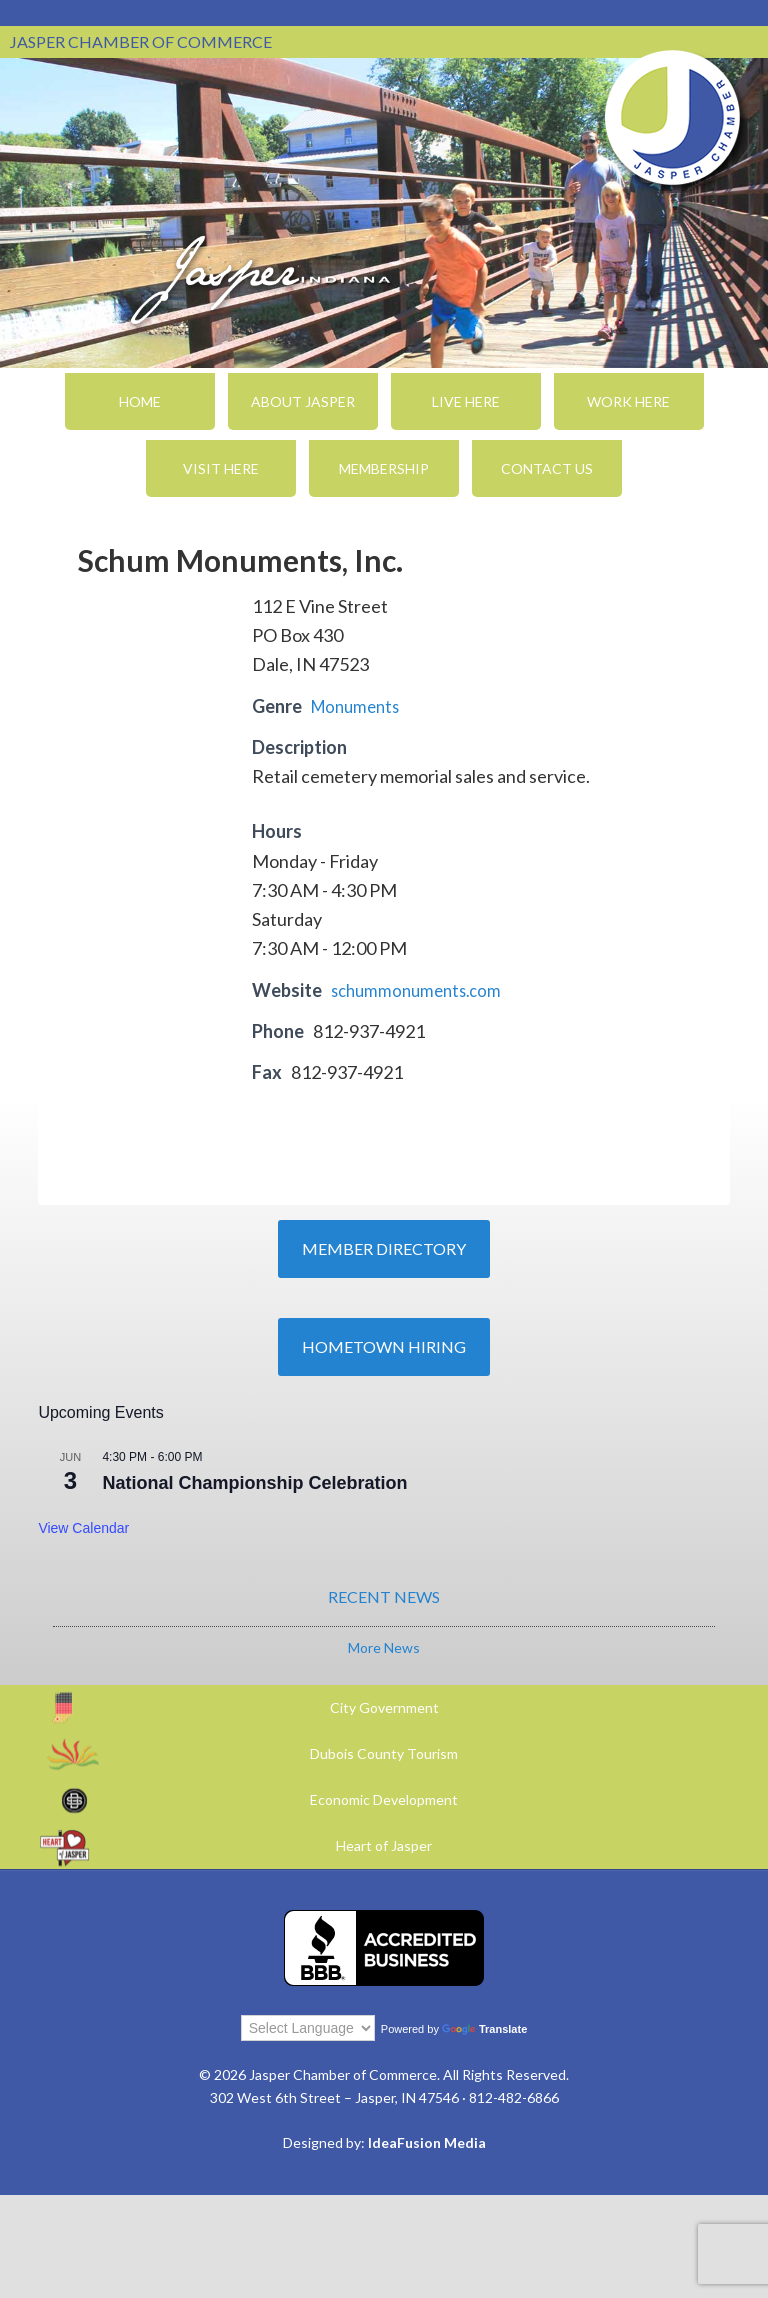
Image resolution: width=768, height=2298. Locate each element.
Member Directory (384, 1248)
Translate (484, 2029)
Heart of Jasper (384, 1845)
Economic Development (384, 1799)
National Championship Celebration (254, 1483)
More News (384, 1647)
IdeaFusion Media (427, 2142)
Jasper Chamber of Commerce (673, 118)
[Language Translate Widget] (308, 2028)
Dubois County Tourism (384, 1753)
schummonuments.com (421, 990)
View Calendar (83, 1528)
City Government (384, 1707)
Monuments (359, 706)
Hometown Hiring (384, 1346)
